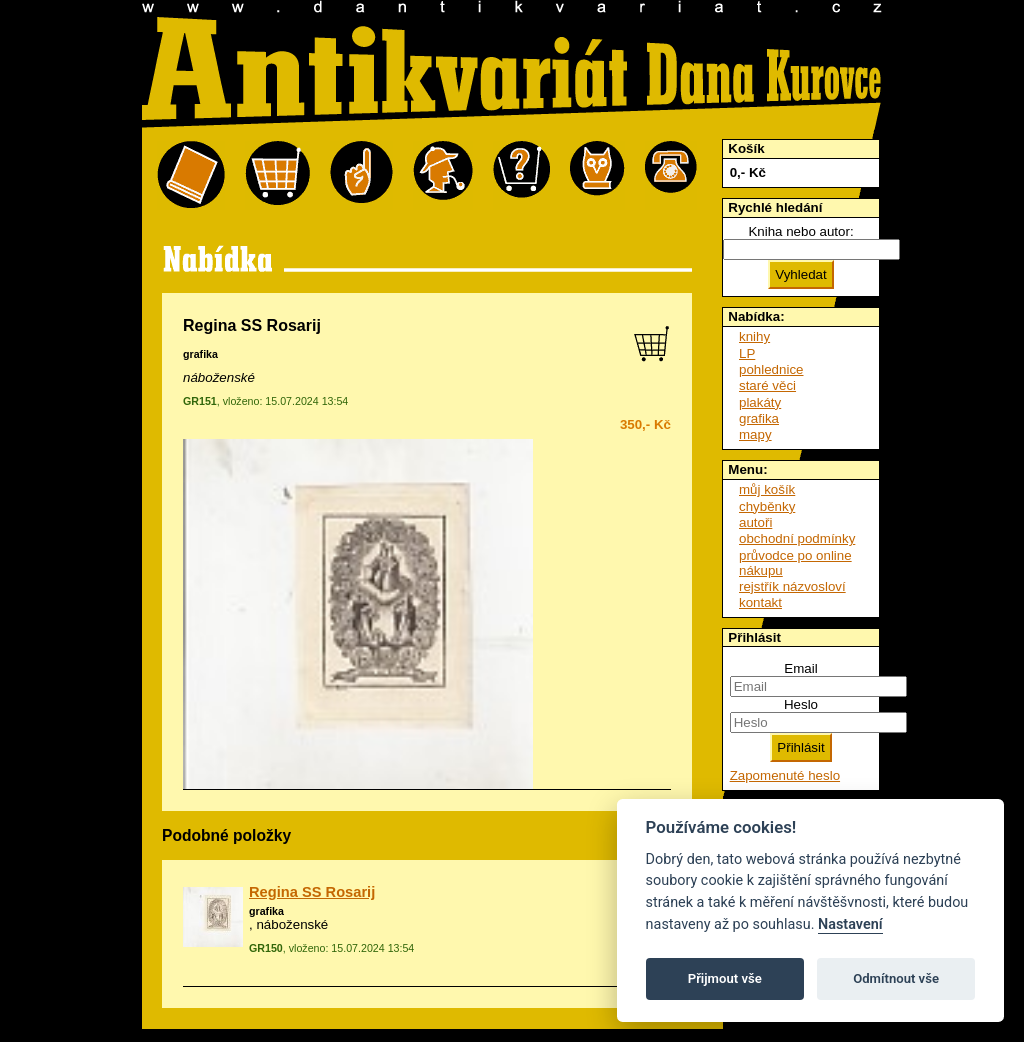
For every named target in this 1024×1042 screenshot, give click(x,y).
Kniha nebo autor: (800, 231)
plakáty (760, 402)
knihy (754, 336)
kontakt (760, 602)
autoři (755, 522)
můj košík (767, 489)
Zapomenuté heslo (785, 775)
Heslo (801, 704)
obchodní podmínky (797, 538)
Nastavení (850, 924)
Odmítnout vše (896, 978)
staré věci (767, 385)
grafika (200, 354)
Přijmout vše (725, 978)
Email (800, 668)
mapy (755, 434)
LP (747, 353)
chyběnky (767, 506)
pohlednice (771, 369)
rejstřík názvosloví (792, 586)
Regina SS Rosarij (312, 892)
